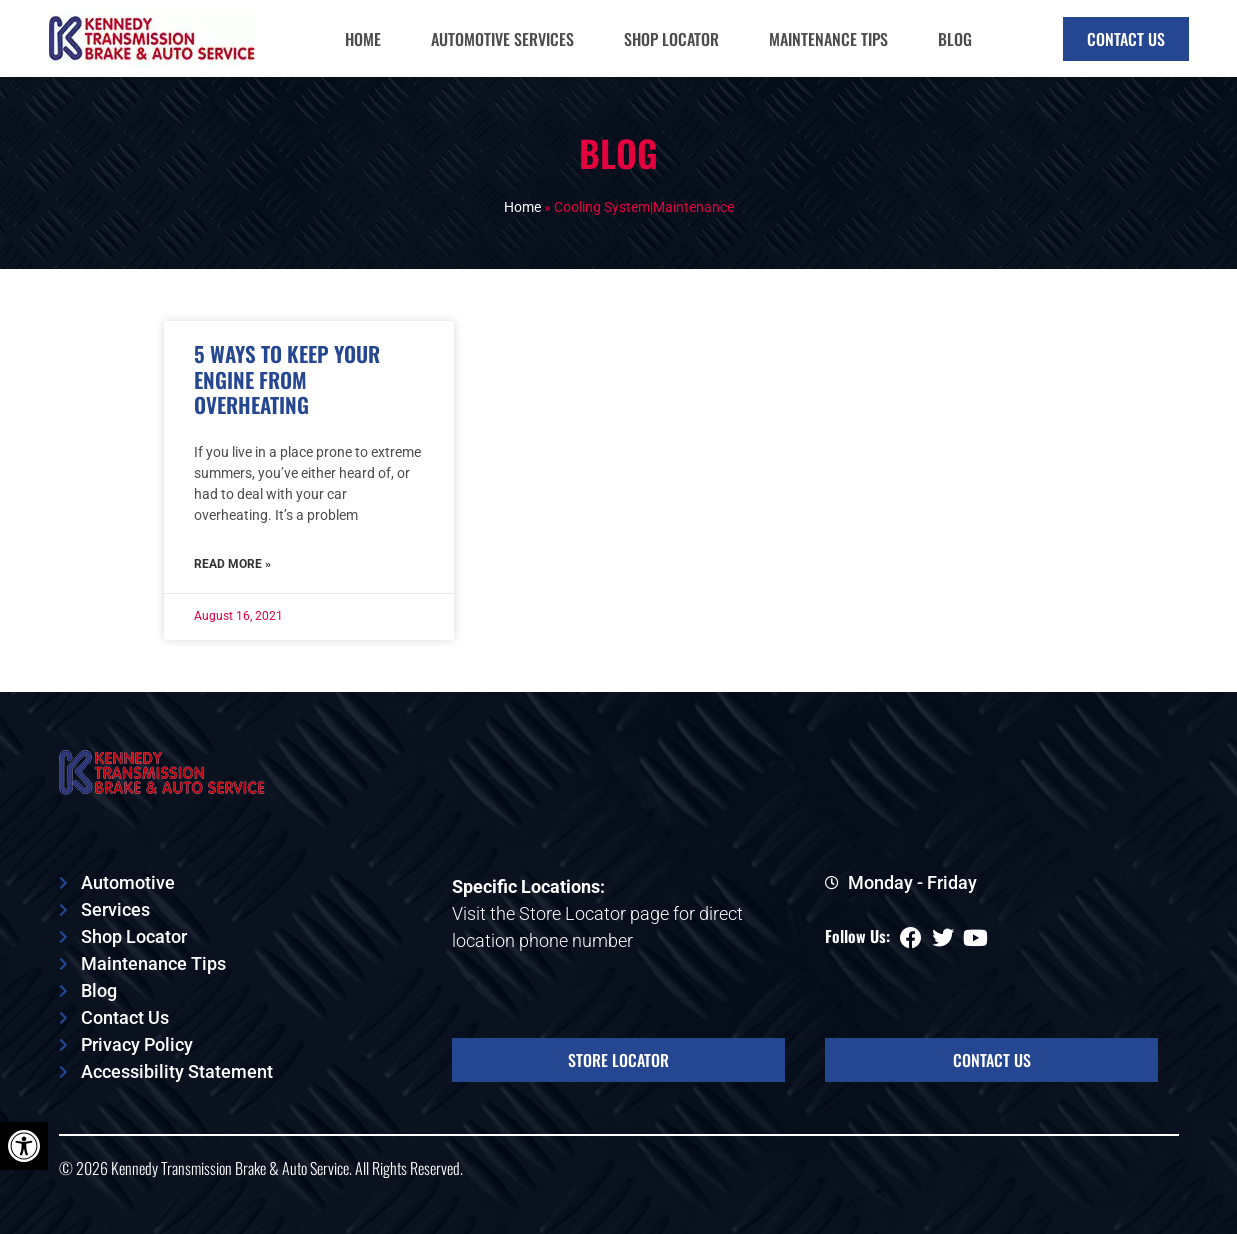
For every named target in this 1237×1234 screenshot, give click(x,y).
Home (363, 39)
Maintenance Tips (828, 39)
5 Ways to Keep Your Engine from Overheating (287, 378)
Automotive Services (502, 39)
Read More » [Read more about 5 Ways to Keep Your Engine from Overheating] (232, 564)
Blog (955, 39)
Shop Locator (671, 39)
